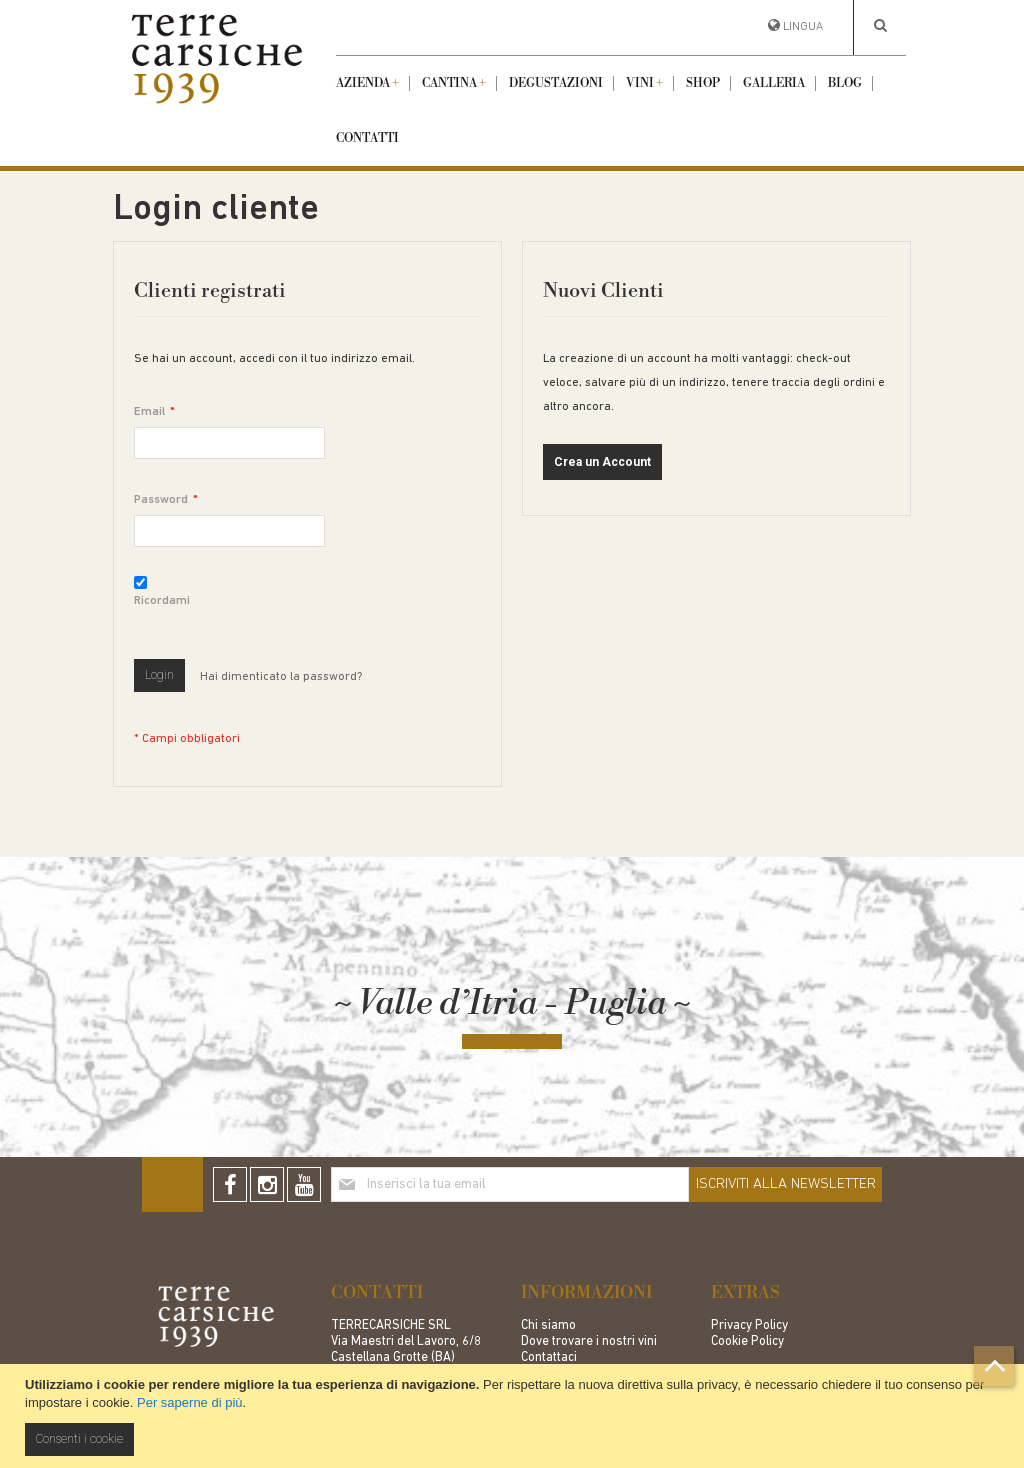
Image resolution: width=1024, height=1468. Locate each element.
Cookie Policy (747, 1341)
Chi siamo (548, 1325)
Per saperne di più (190, 1402)
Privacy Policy (749, 1325)
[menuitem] (378, 83)
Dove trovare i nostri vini (589, 1341)
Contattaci (549, 1357)
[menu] (621, 110)
